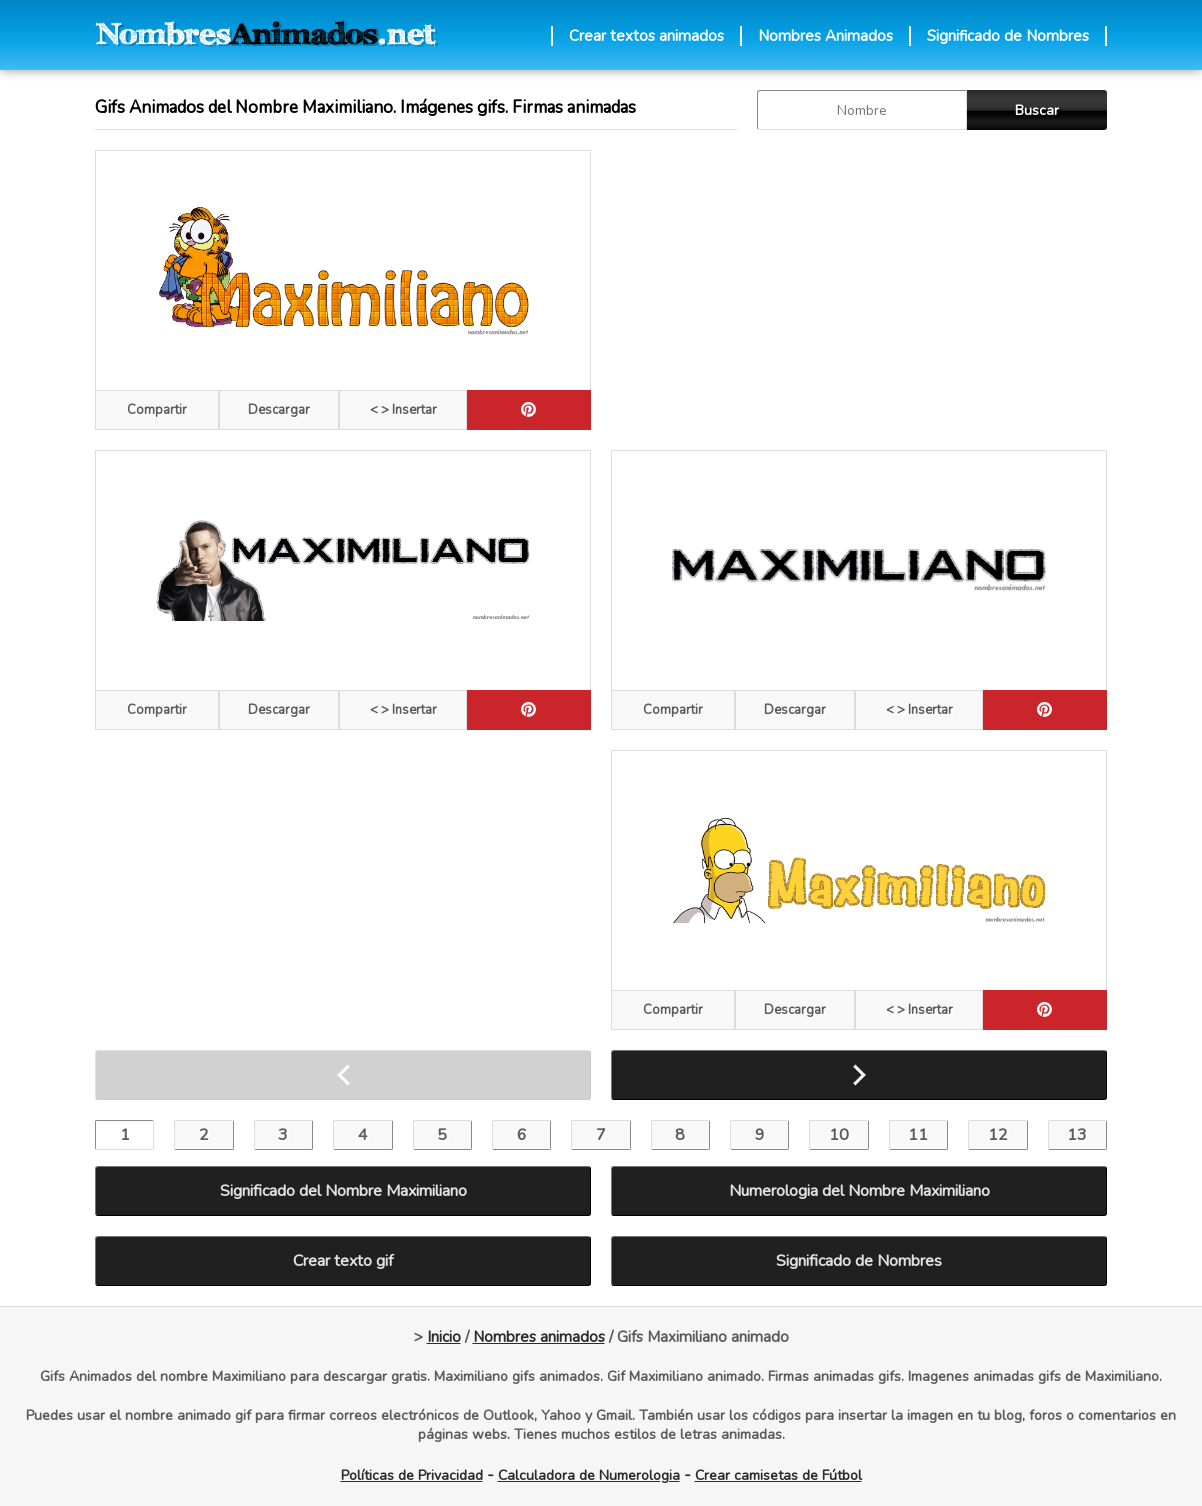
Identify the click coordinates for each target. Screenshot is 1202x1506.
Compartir (157, 410)
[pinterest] (529, 410)
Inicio (444, 1337)
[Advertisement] (859, 290)
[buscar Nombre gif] (862, 110)
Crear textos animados (646, 36)
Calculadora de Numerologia (589, 1475)
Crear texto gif (343, 1261)
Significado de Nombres (1008, 36)
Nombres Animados (825, 36)
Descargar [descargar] (279, 410)
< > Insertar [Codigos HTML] (403, 410)
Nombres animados (539, 1337)
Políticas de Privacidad (412, 1475)
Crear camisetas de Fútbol (778, 1475)
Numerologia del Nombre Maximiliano (859, 1191)
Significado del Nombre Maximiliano (343, 1191)
